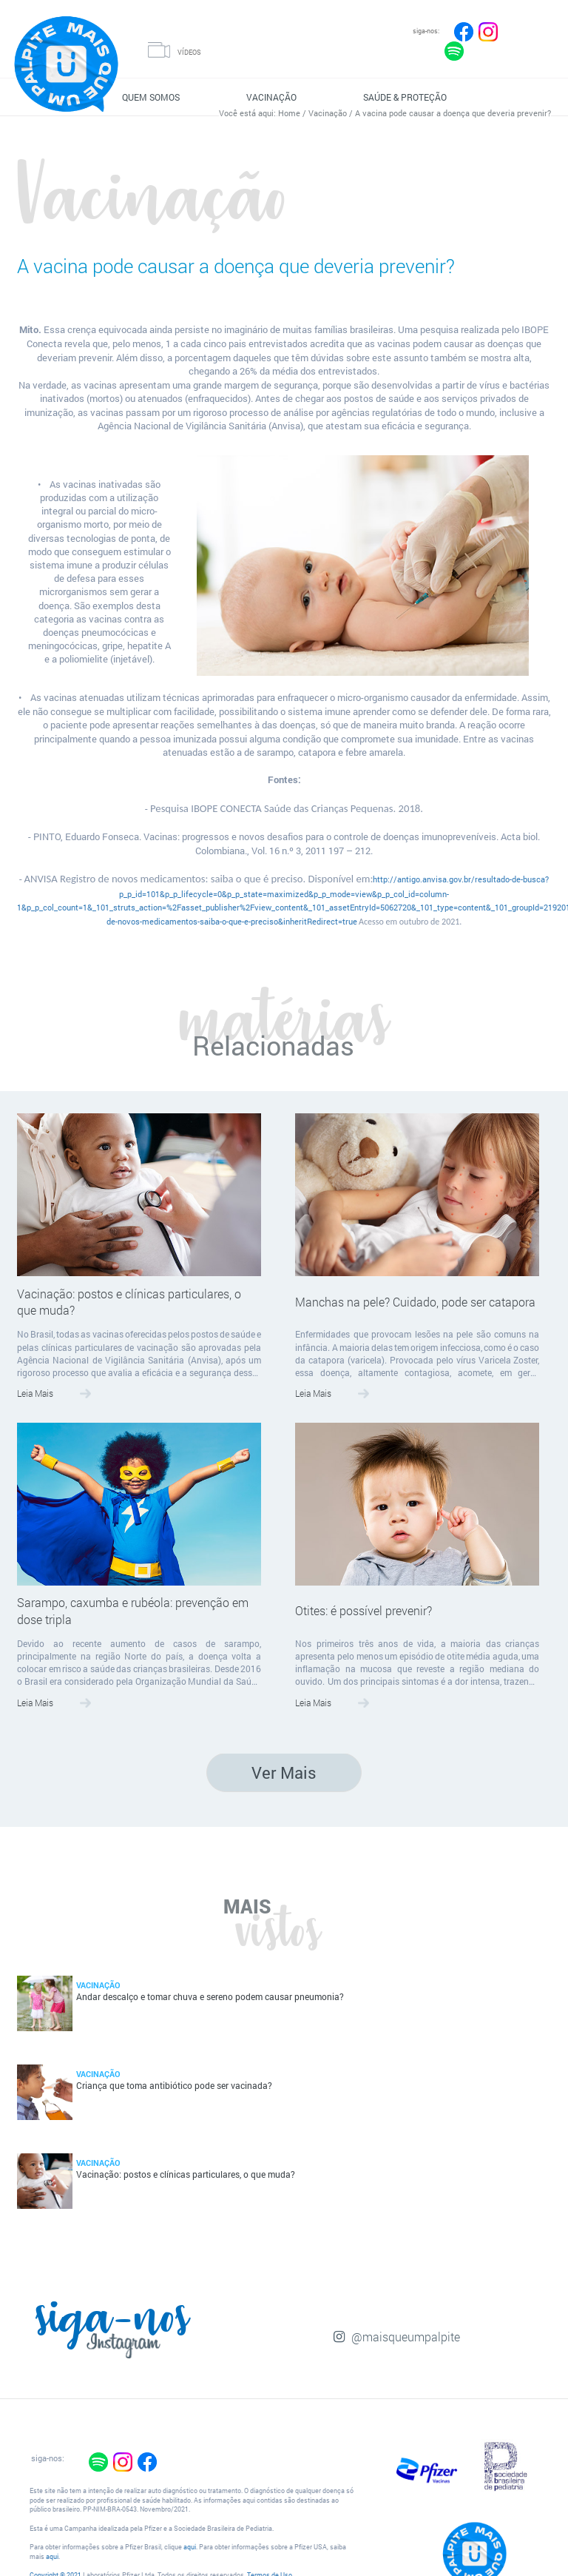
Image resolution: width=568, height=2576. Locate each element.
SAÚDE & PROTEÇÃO (405, 97)
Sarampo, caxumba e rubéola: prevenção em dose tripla (132, 1610)
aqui (189, 2547)
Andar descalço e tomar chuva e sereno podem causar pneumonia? (210, 1996)
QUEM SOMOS (151, 97)
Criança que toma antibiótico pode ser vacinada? (174, 2085)
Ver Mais (284, 1772)
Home (289, 112)
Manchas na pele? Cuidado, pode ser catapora (415, 1301)
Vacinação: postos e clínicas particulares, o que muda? (129, 1302)
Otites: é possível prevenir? (363, 1610)
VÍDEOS (189, 52)
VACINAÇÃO (271, 97)
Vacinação (327, 112)
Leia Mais (35, 1393)
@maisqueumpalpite (405, 2336)
